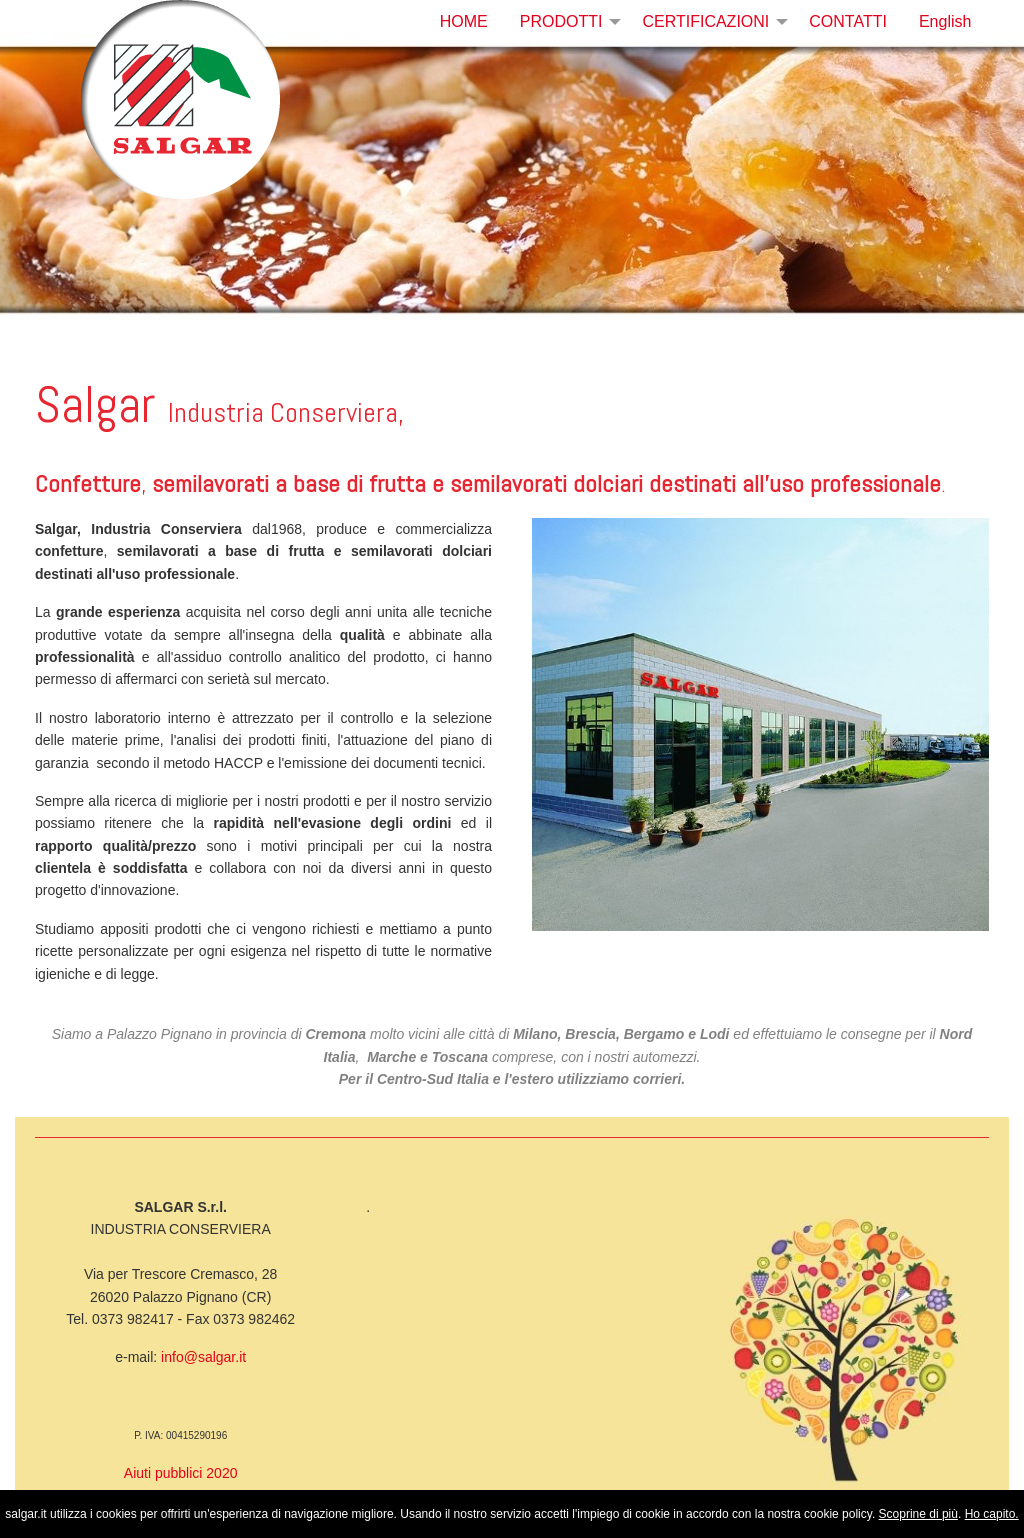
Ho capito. (992, 1514)
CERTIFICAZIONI (705, 21)
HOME (464, 21)
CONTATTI (848, 21)
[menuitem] (464, 22)
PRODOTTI (561, 21)
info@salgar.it (203, 1357)
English (945, 21)
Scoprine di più (918, 1514)
